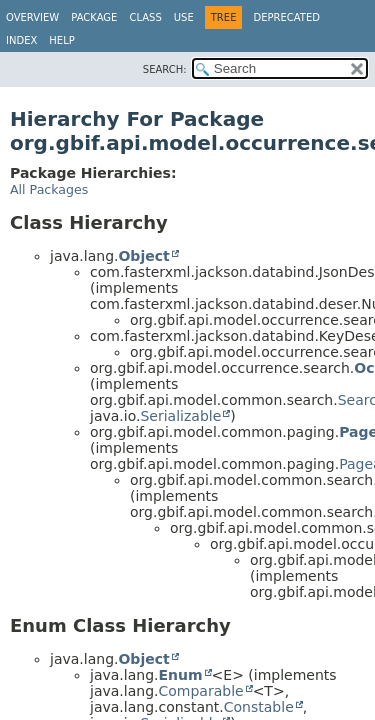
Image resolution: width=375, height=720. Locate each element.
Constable (259, 707)
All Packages (49, 189)
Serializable (180, 416)
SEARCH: (165, 69)
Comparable (200, 691)
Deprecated (286, 17)
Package (94, 17)
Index (21, 40)
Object (143, 256)
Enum (180, 675)
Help (61, 40)
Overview (32, 17)
